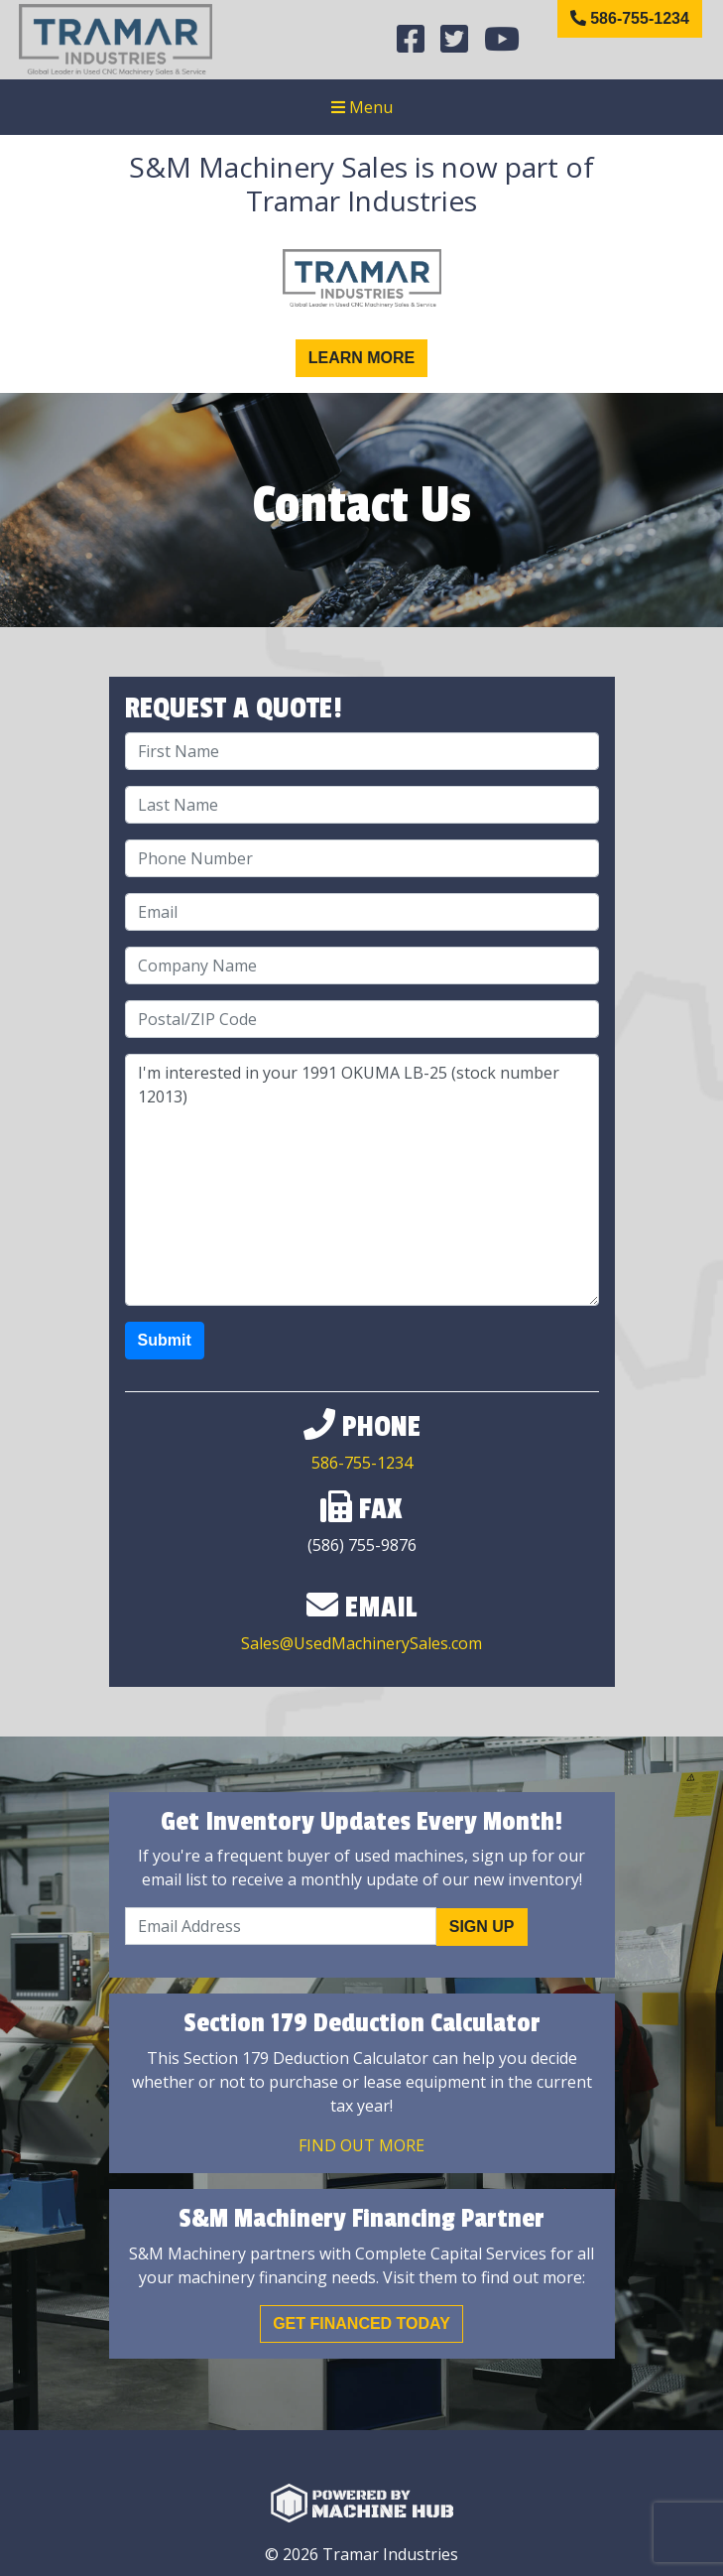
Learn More (362, 357)
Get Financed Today (361, 2323)
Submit (164, 1340)
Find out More (361, 2145)
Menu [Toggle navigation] (362, 107)
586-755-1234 (629, 18)
